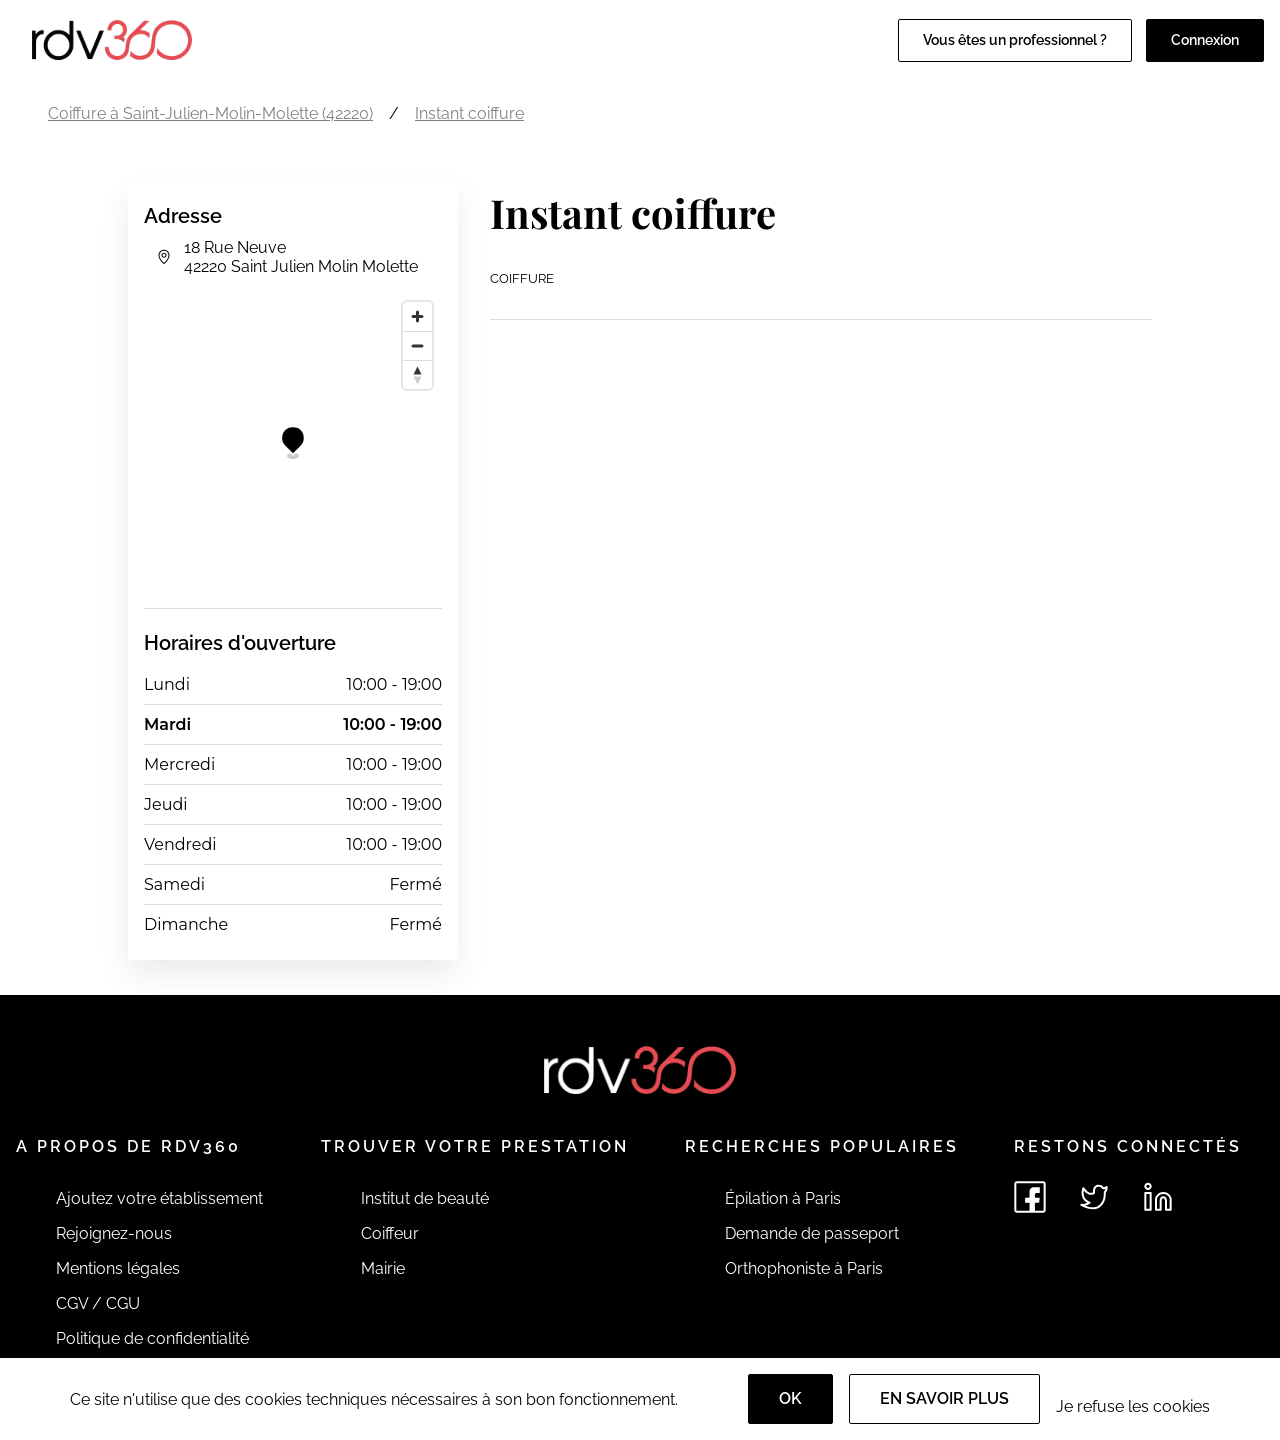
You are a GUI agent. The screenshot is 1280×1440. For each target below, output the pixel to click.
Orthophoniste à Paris (804, 1268)
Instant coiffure (469, 113)
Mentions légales (118, 1268)
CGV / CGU (98, 1303)
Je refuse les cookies (1133, 1406)
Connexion (1205, 40)
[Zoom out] (417, 345)
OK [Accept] (790, 1398)
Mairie (383, 1268)
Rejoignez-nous (114, 1233)
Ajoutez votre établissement (159, 1198)
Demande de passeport (812, 1233)
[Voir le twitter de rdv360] (1094, 1197)
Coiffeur (390, 1233)
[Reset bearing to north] (417, 374)
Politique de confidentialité (152, 1338)
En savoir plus (944, 1398)
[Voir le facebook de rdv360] (1030, 1197)
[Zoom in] (417, 316)
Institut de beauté (425, 1198)
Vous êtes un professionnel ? (1015, 40)
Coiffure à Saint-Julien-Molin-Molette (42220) (210, 113)
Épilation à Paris (783, 1198)
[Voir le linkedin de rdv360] (1158, 1197)
